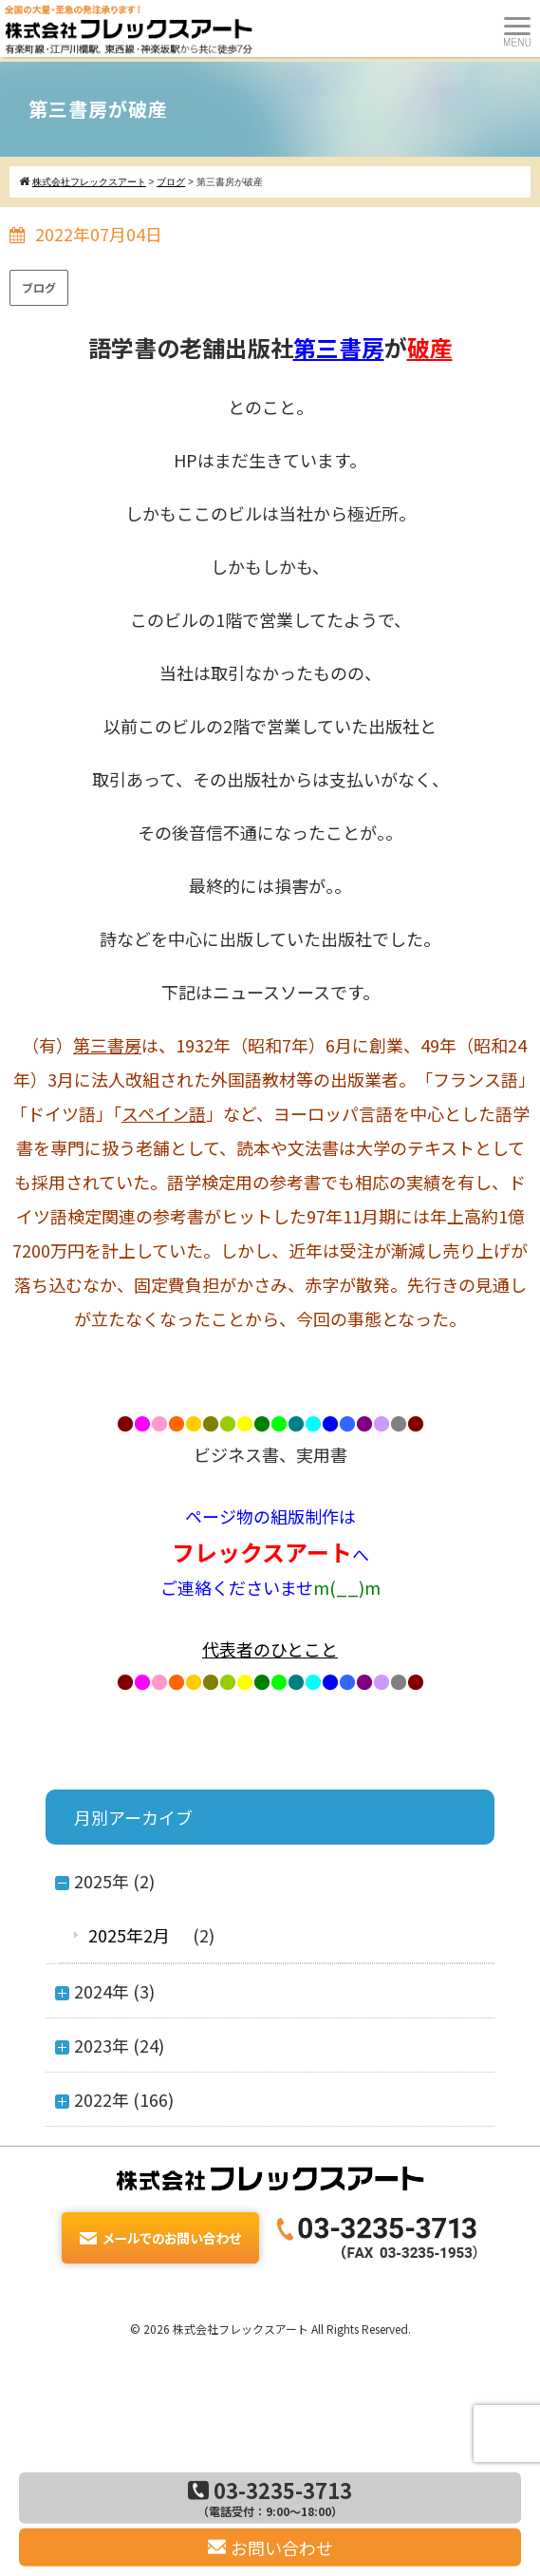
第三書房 (338, 347)
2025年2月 (129, 1935)
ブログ (39, 287)
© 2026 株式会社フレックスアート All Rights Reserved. (270, 2328)
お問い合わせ (270, 2547)
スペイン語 (163, 1113)
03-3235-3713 (270, 2497)
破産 (430, 347)
